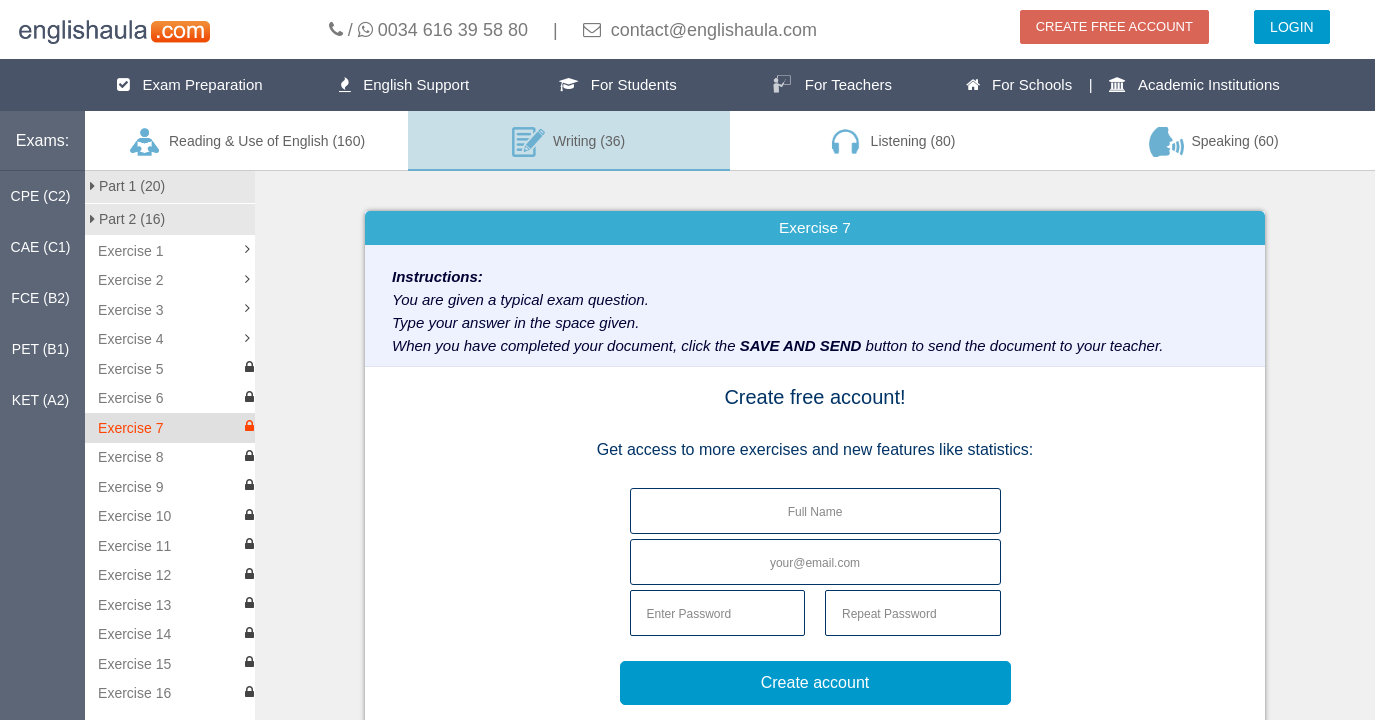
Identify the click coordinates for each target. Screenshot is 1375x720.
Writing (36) (568, 142)
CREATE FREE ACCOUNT (1114, 26)
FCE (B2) (40, 298)
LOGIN (1292, 27)
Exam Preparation (190, 84)
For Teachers (832, 84)
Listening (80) (891, 142)
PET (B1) (40, 349)
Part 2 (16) (127, 219)
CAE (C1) (41, 247)
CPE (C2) (41, 196)
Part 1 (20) (127, 186)
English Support (404, 84)
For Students (617, 84)
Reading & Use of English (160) (246, 142)
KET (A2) (40, 400)
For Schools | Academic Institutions (1123, 84)
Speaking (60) (1214, 142)
